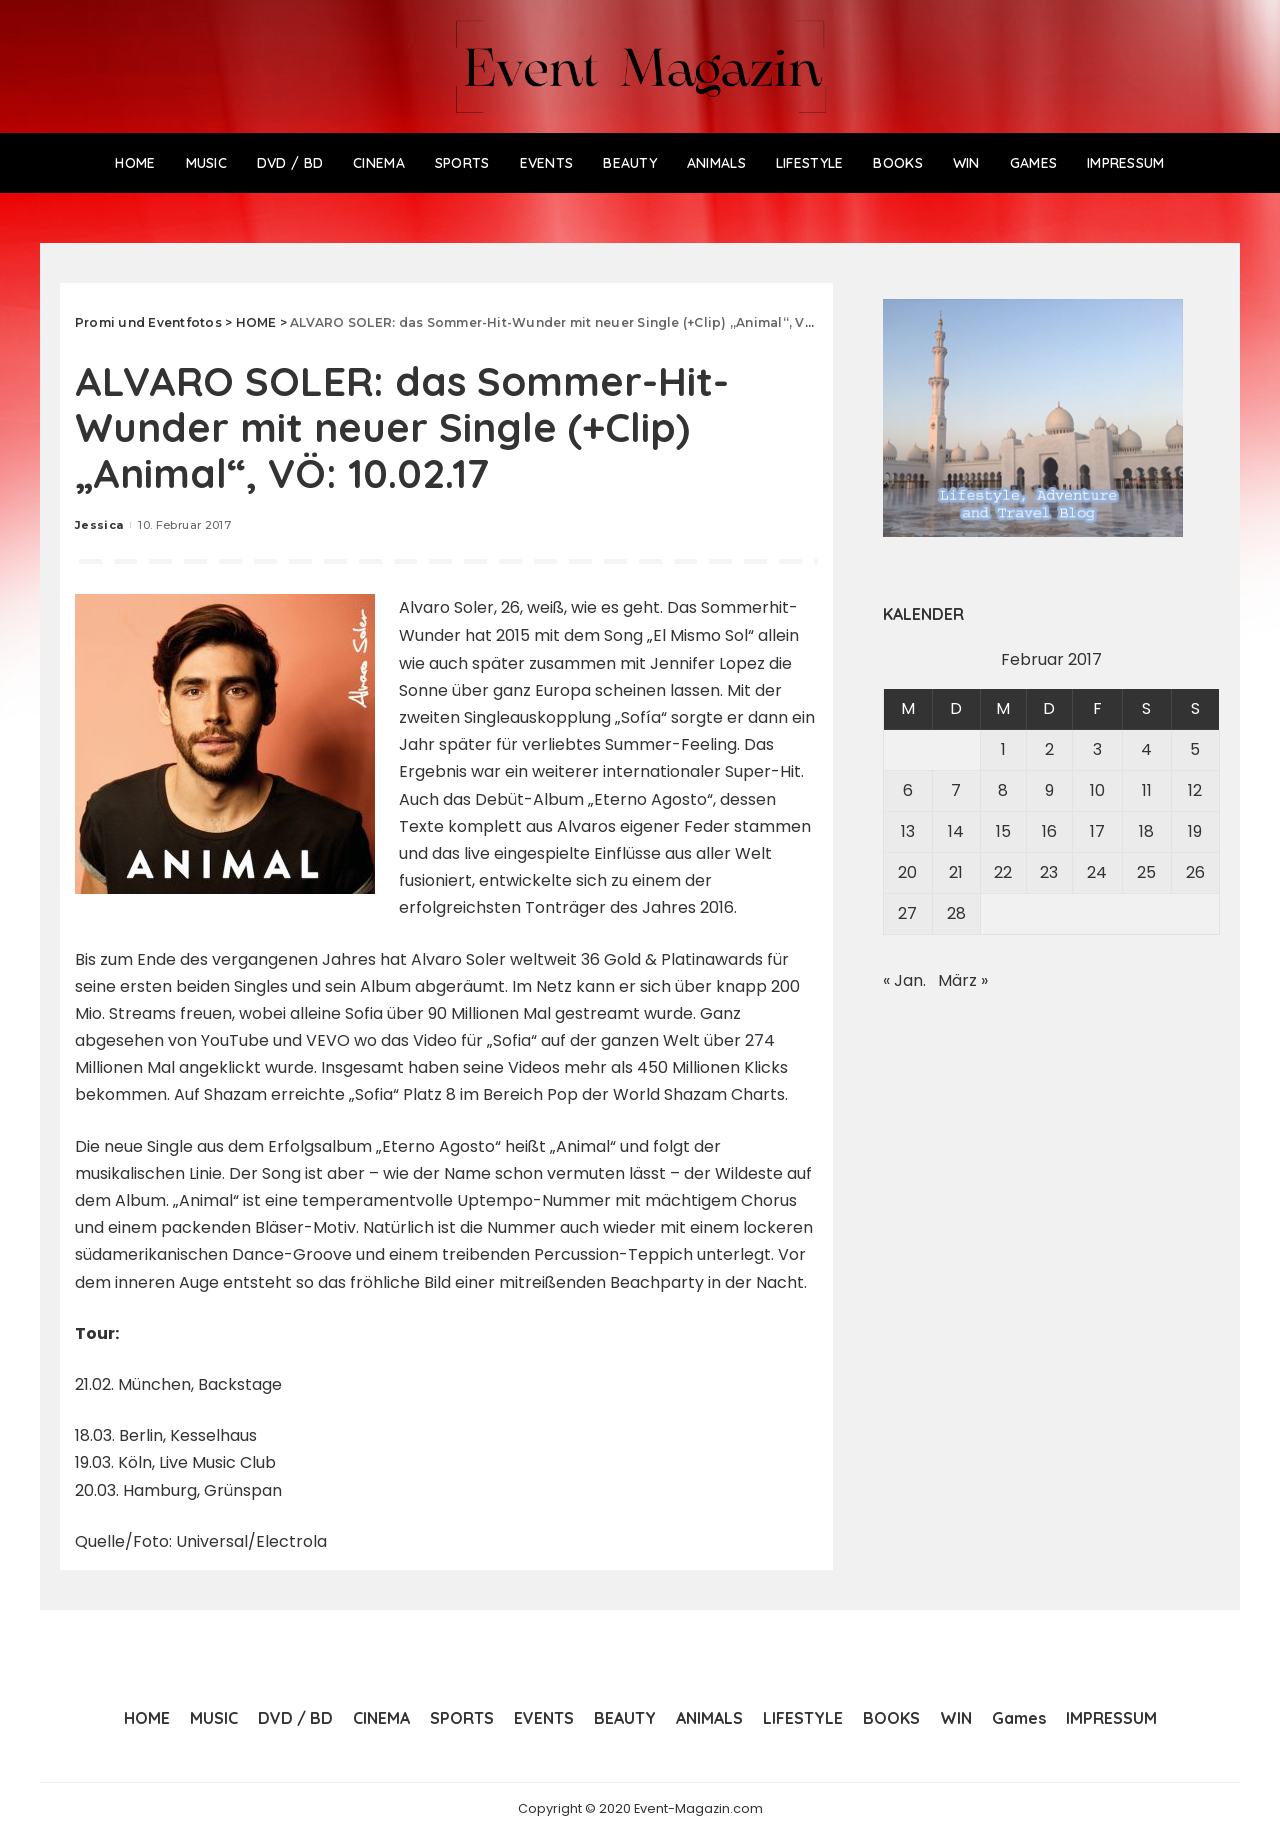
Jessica (99, 525)
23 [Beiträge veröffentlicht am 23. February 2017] (1049, 872)
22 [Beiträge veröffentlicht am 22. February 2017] (1003, 872)
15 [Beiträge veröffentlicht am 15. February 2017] (1003, 831)
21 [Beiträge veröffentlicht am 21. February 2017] (956, 872)
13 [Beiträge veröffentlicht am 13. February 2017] (908, 831)
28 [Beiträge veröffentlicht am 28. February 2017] (956, 913)
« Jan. (904, 980)
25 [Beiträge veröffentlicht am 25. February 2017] (1146, 872)
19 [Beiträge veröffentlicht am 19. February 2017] (1195, 831)
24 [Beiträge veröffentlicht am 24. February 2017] (1097, 872)
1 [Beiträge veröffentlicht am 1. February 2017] (1003, 749)
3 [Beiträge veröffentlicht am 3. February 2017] (1097, 749)
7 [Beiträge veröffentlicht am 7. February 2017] (956, 790)
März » (963, 980)
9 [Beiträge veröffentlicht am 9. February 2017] (1049, 790)
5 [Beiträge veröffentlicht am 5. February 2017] (1195, 749)
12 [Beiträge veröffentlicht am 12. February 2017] (1195, 790)
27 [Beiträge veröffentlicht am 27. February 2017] (907, 913)
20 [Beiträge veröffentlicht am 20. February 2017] (907, 872)
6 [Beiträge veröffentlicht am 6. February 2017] (908, 790)
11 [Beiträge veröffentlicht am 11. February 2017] (1147, 790)
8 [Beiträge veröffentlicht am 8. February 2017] (1003, 790)
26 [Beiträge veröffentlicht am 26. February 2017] (1195, 872)
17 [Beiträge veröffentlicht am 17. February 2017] (1097, 831)
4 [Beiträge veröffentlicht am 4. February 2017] (1146, 749)
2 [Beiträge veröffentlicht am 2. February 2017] (1049, 749)
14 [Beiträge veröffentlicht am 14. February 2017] (956, 831)
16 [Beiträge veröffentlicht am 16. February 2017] (1049, 831)
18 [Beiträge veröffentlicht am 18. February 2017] (1146, 831)
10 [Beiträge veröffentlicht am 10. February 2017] (1097, 790)
